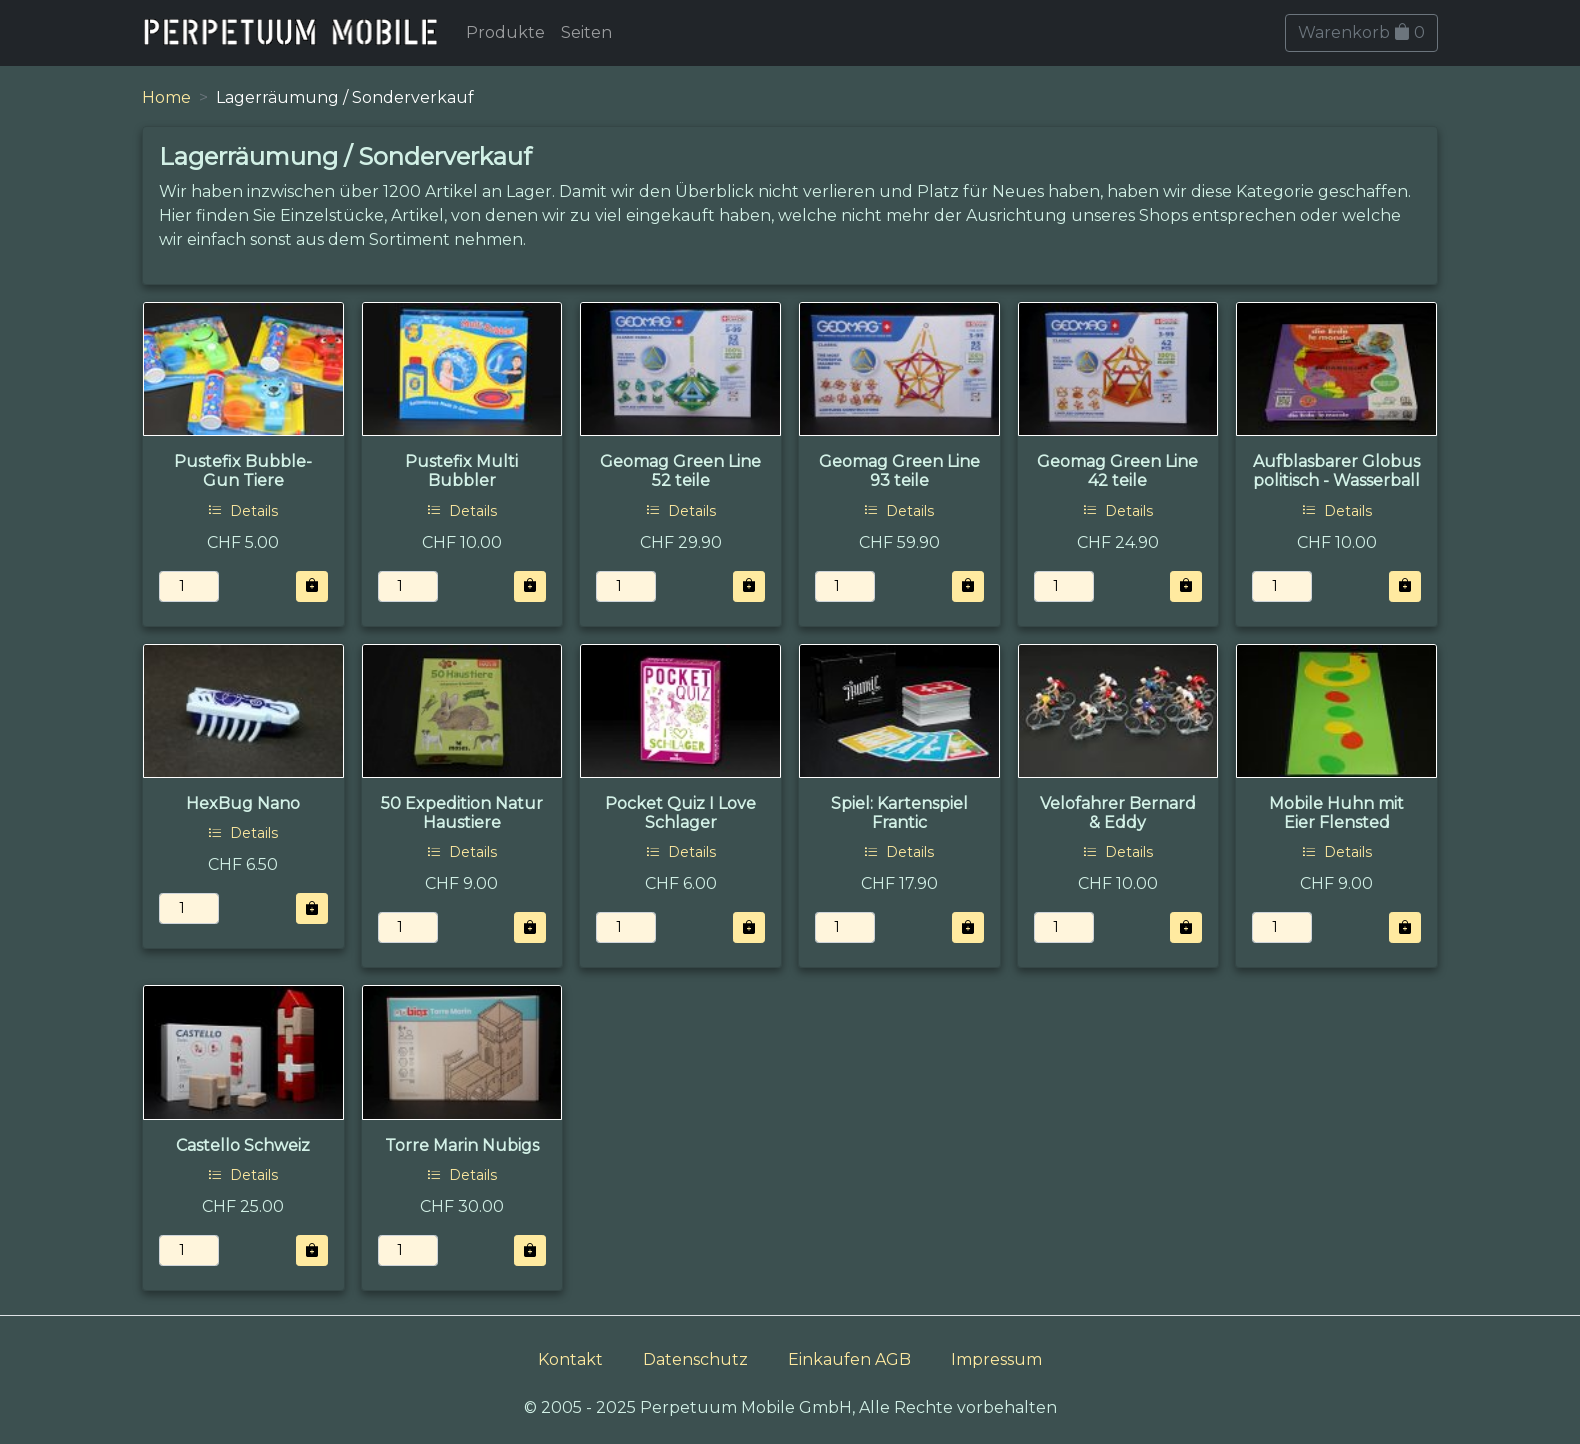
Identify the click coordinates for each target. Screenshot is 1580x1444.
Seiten (586, 32)
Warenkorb (1361, 32)
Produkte (505, 32)
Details (243, 511)
